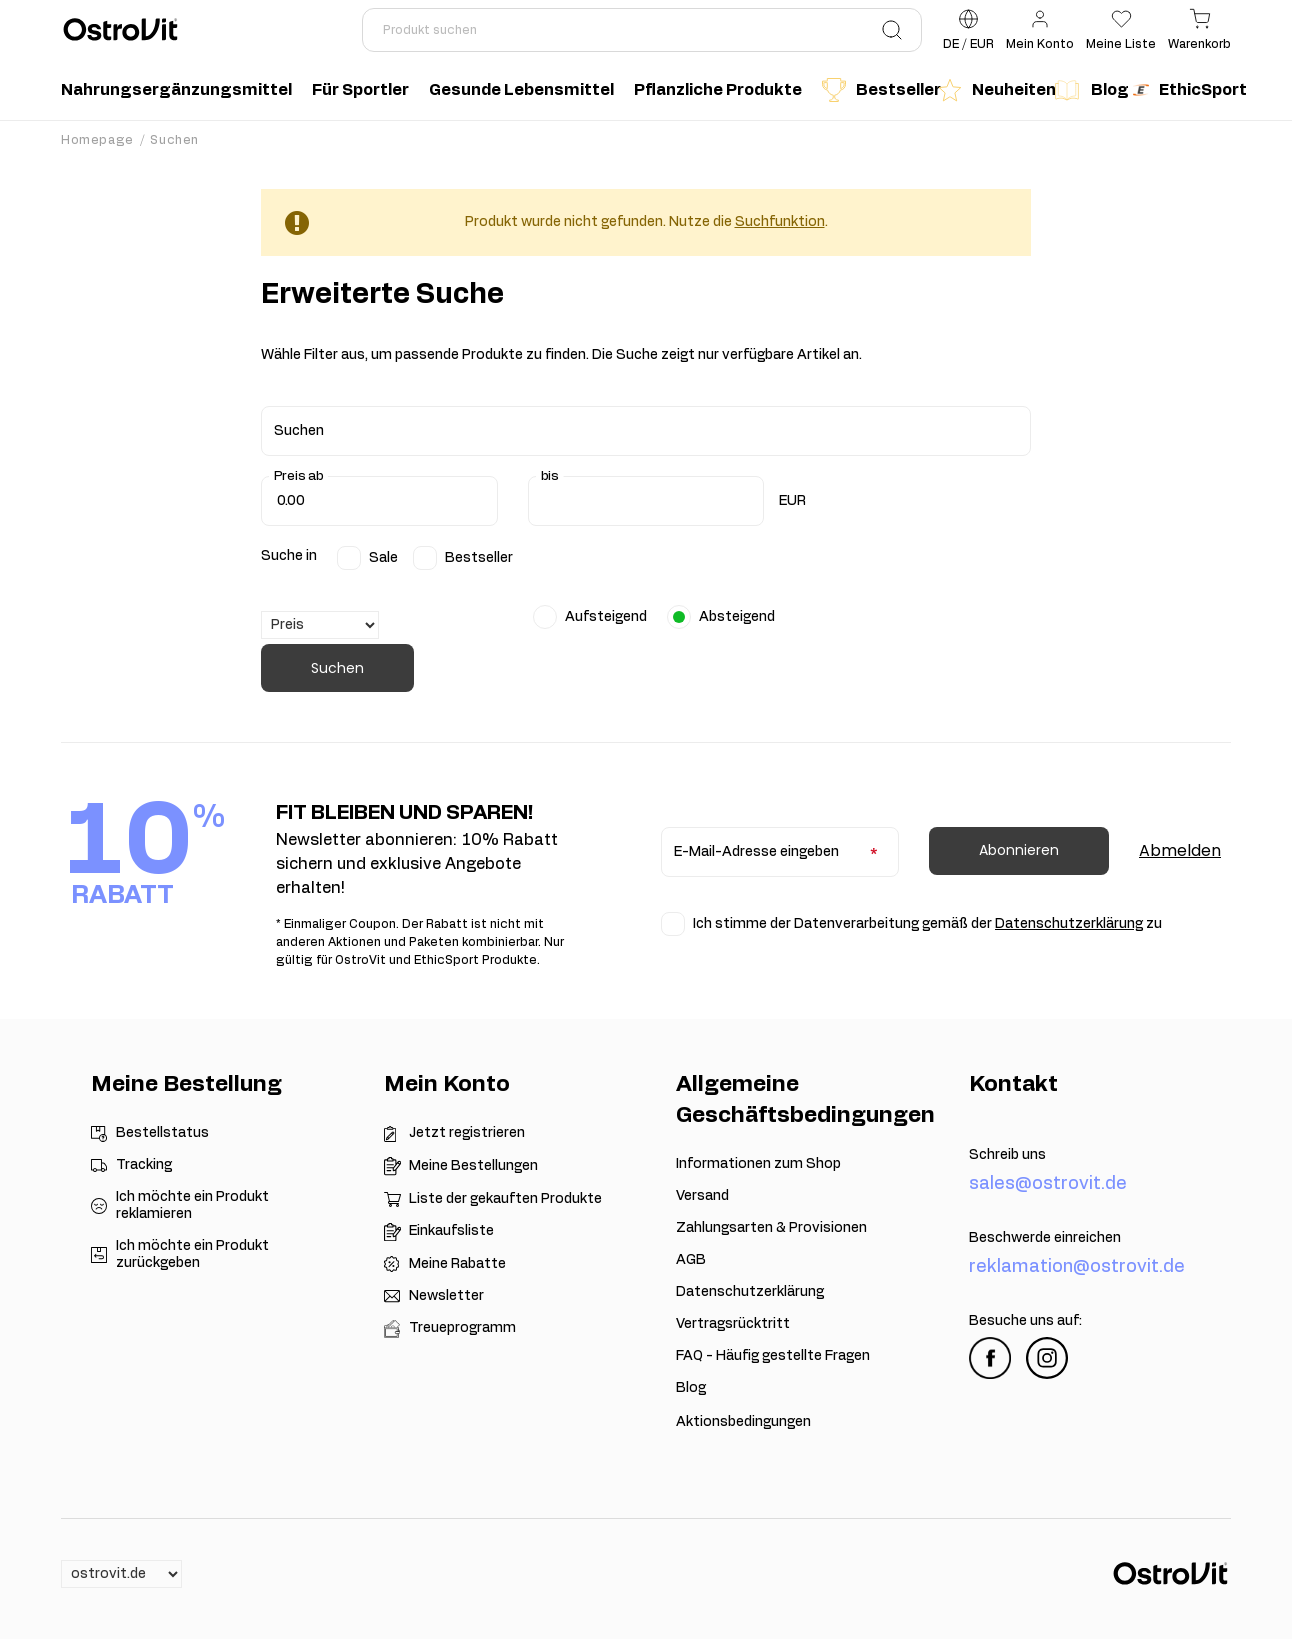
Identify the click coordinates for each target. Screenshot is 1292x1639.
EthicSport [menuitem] (1187, 90)
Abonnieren (1019, 850)
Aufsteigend (606, 617)
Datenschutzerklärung (1069, 924)
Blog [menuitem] (1088, 90)
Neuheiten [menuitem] (990, 90)
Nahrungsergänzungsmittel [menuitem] (176, 90)
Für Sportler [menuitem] (360, 90)
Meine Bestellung (186, 1084)
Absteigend (737, 617)
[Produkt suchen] (642, 30)
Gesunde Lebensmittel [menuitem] (521, 90)
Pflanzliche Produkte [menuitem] (718, 90)
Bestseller (479, 558)
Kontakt (1013, 1084)
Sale (383, 558)
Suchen (337, 668)
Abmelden (1180, 850)
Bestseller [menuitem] (875, 90)
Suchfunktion (780, 222)
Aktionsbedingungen (743, 1422)
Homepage (97, 140)
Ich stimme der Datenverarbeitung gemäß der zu (927, 924)
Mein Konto (447, 1084)
